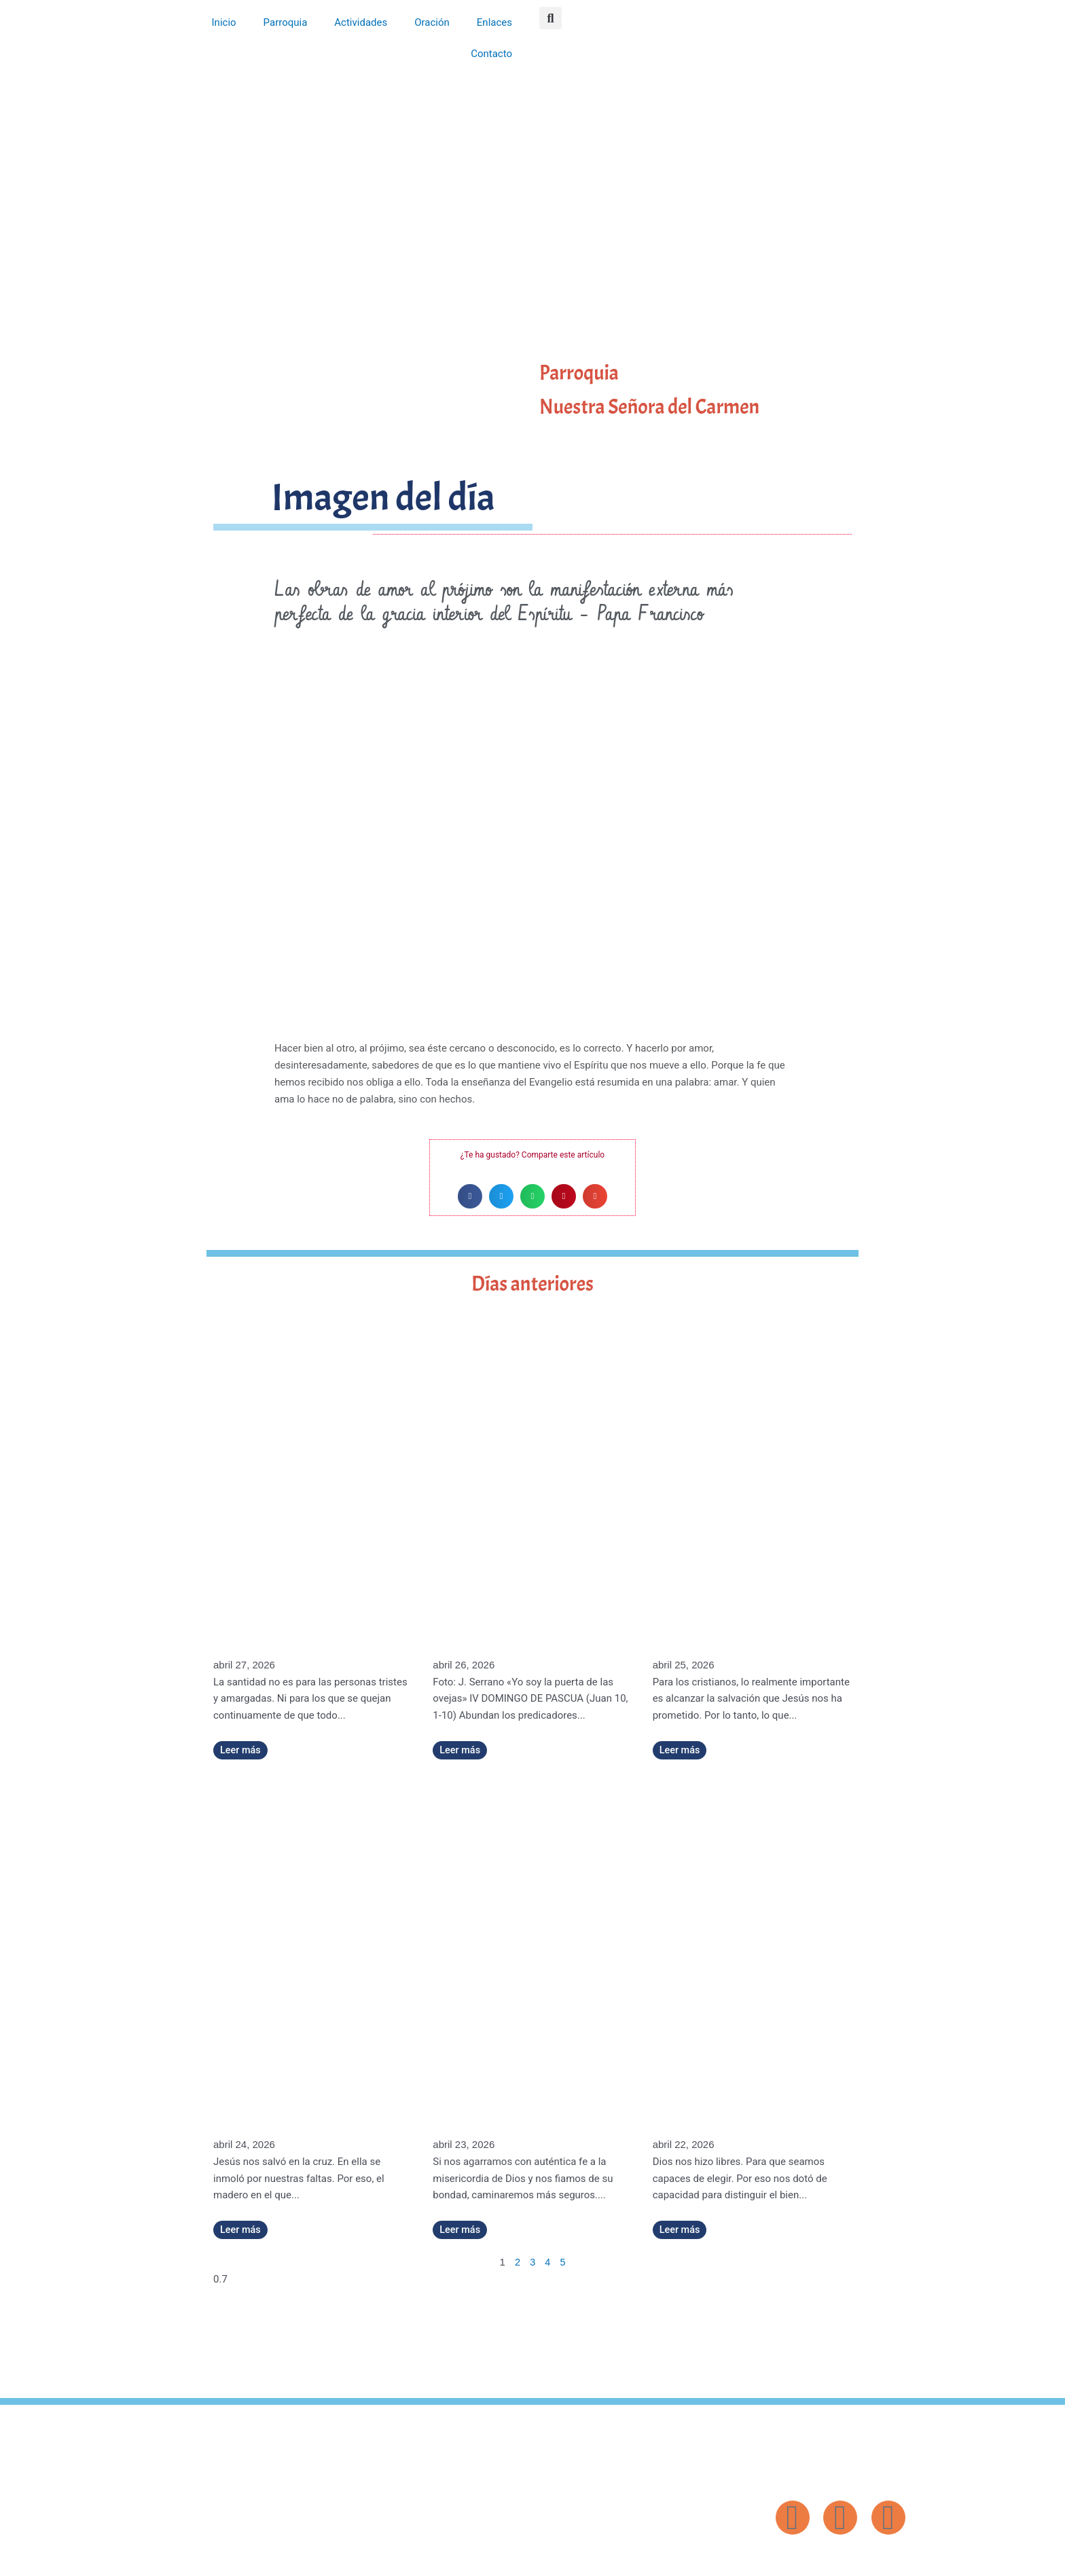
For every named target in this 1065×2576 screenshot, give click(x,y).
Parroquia (286, 22)
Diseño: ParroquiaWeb (869, 2558)
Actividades (360, 22)
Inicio (224, 22)
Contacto (491, 54)
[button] (550, 18)
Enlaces (494, 22)
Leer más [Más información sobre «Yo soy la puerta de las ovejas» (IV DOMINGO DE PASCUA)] (460, 1750)
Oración (432, 22)
